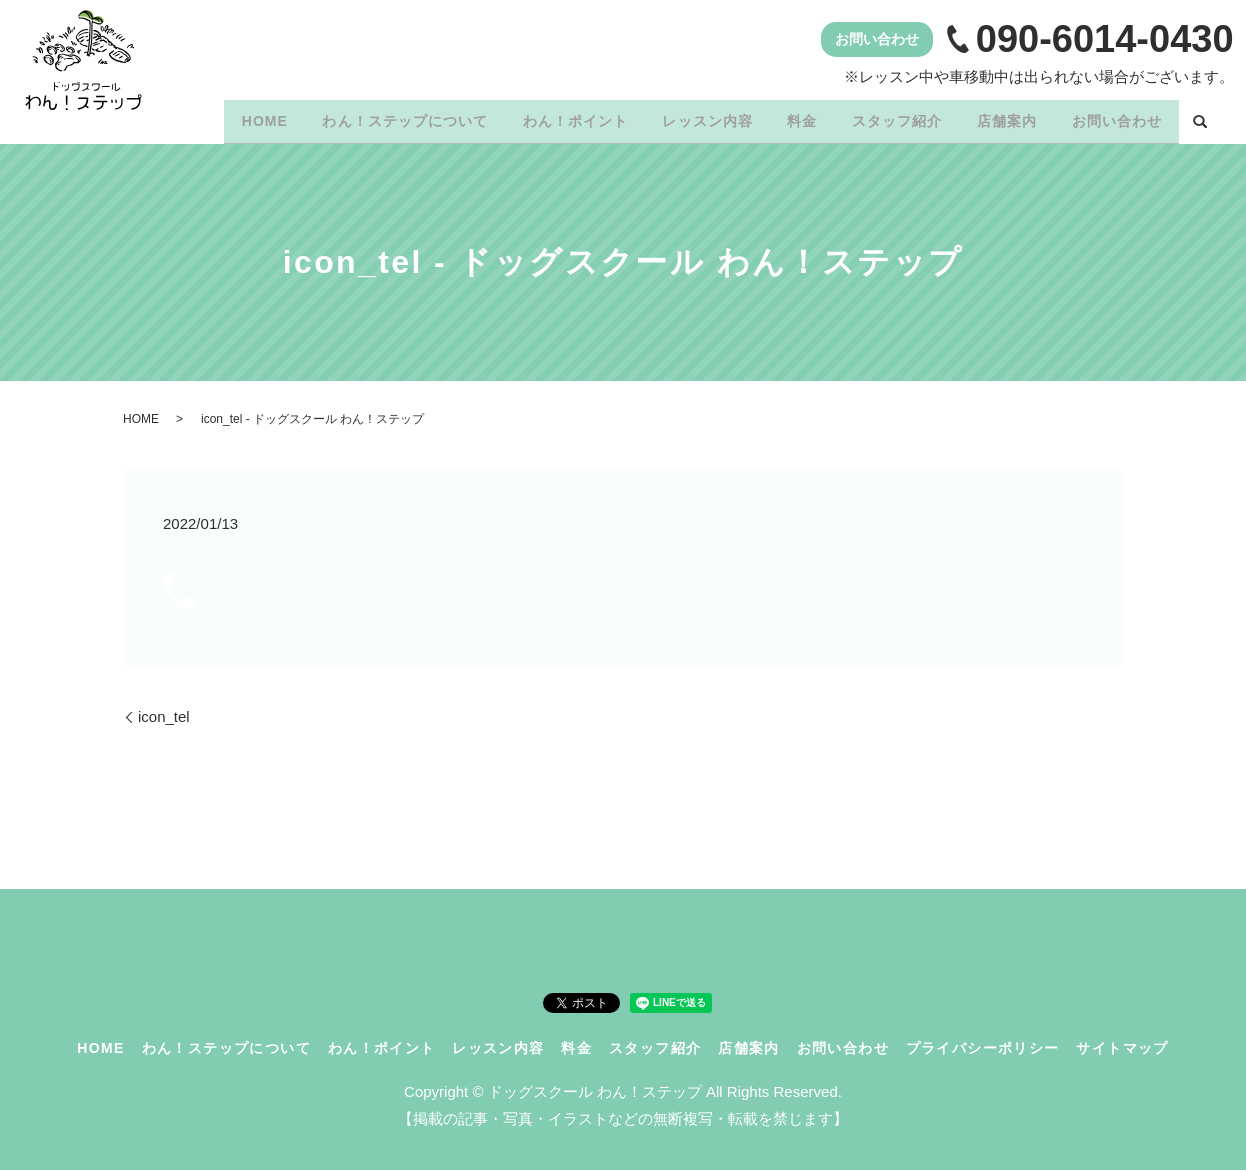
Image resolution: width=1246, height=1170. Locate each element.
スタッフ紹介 (878, 117)
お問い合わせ (1113, 117)
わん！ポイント (533, 117)
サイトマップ (1122, 1041)
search (1200, 119)
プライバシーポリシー (983, 1041)
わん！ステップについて (357, 117)
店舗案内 (996, 117)
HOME (209, 117)
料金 (776, 117)
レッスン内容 (674, 117)
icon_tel (164, 709)
